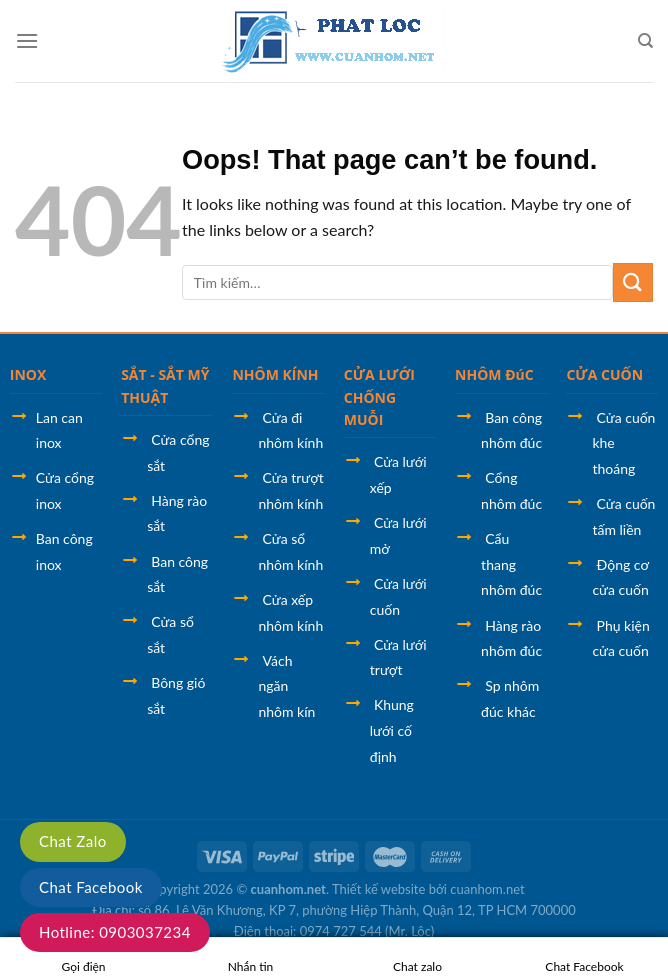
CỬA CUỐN (604, 374)
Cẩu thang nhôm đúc (511, 564)
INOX (28, 374)
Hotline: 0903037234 (115, 932)
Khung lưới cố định (392, 730)
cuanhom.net (288, 889)
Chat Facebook (91, 887)
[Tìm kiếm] (645, 41)
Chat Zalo (73, 841)
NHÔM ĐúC (494, 374)
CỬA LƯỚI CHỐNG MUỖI (379, 397)
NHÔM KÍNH (275, 374)
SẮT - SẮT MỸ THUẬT (165, 385)
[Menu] (27, 40)
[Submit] (633, 282)
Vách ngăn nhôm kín (286, 686)
